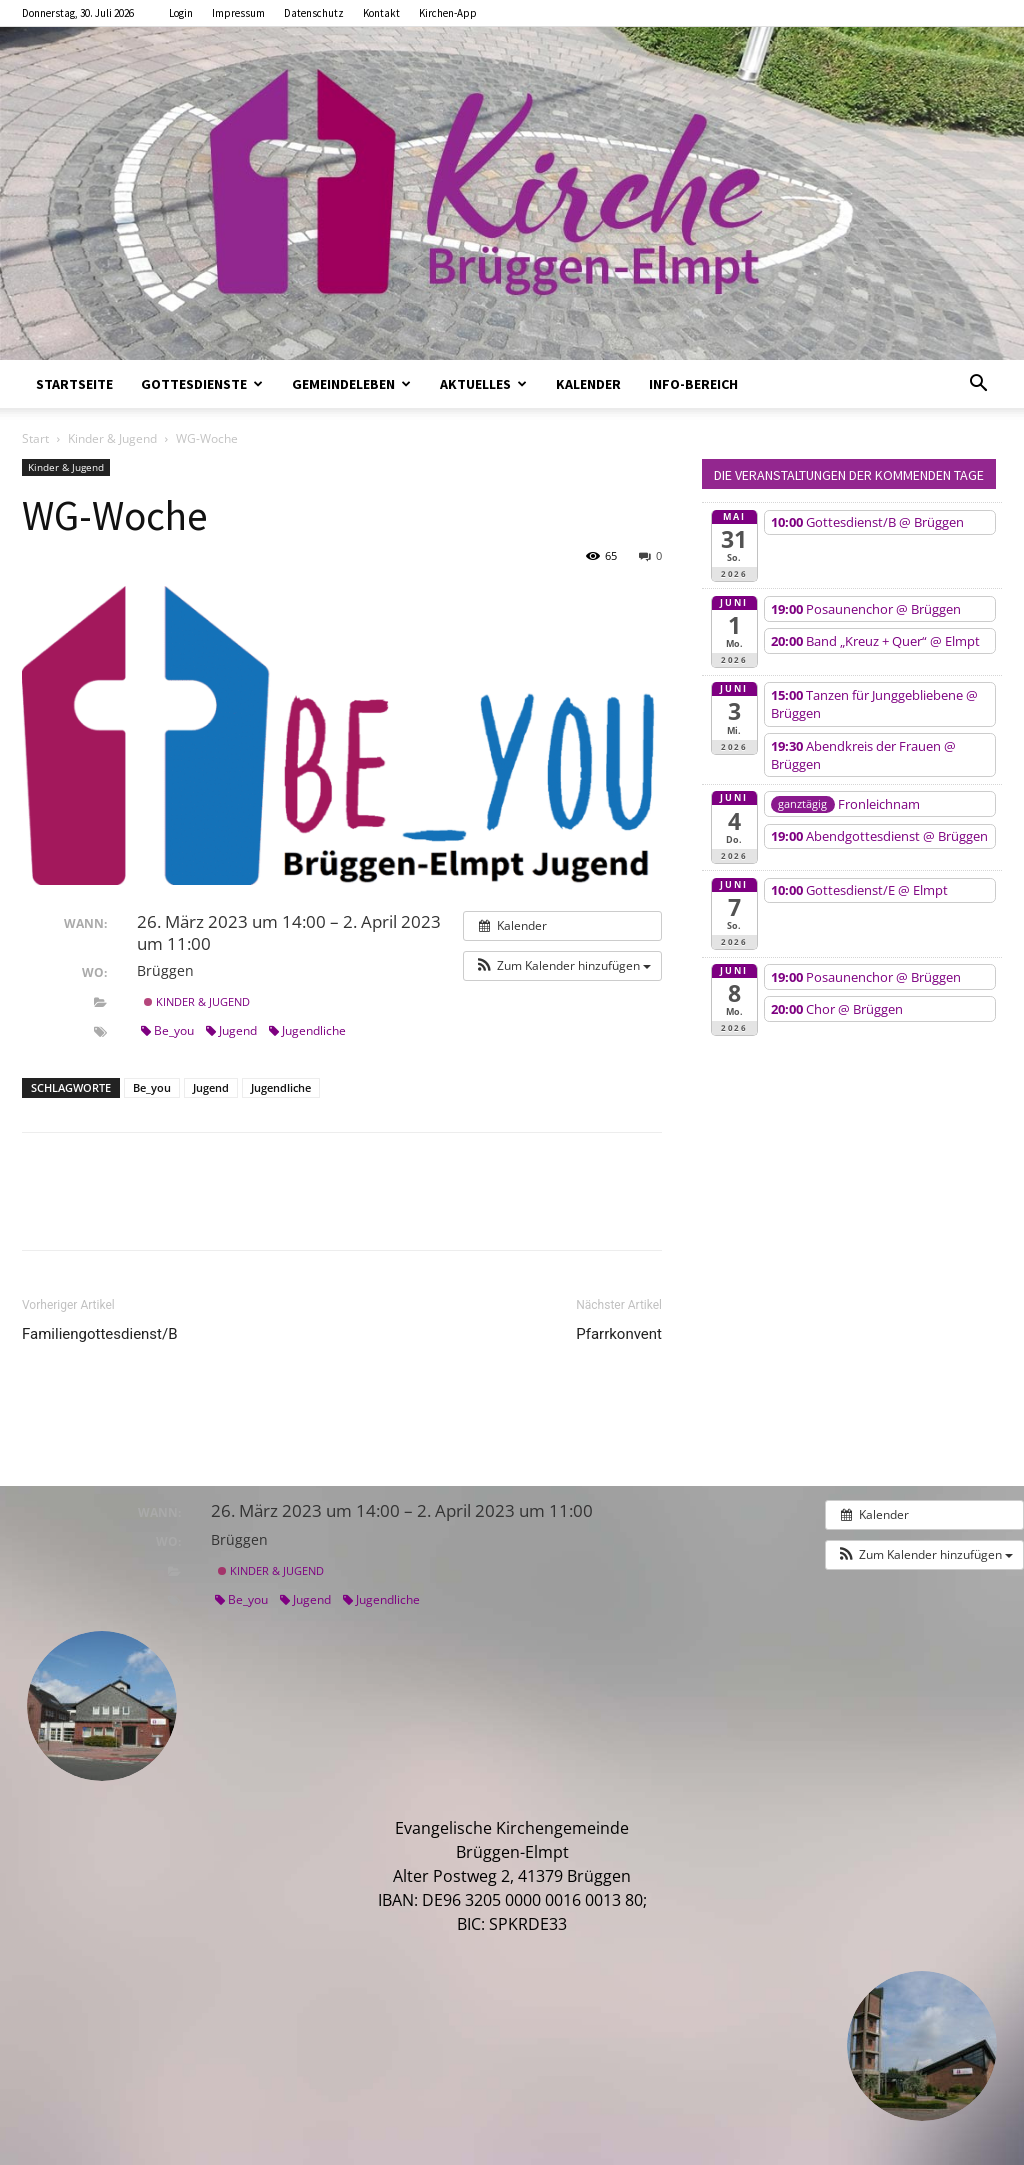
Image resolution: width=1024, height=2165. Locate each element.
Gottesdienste (202, 384)
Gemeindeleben (351, 384)
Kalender (588, 384)
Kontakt (381, 13)
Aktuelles (483, 384)
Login (181, 13)
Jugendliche (307, 1030)
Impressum (238, 13)
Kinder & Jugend (112, 438)
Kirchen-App (448, 13)
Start (35, 438)
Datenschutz (314, 13)
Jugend (231, 1030)
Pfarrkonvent (619, 1334)
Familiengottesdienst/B (100, 1334)
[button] (978, 385)
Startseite (74, 384)
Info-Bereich (693, 384)
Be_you (167, 1030)
